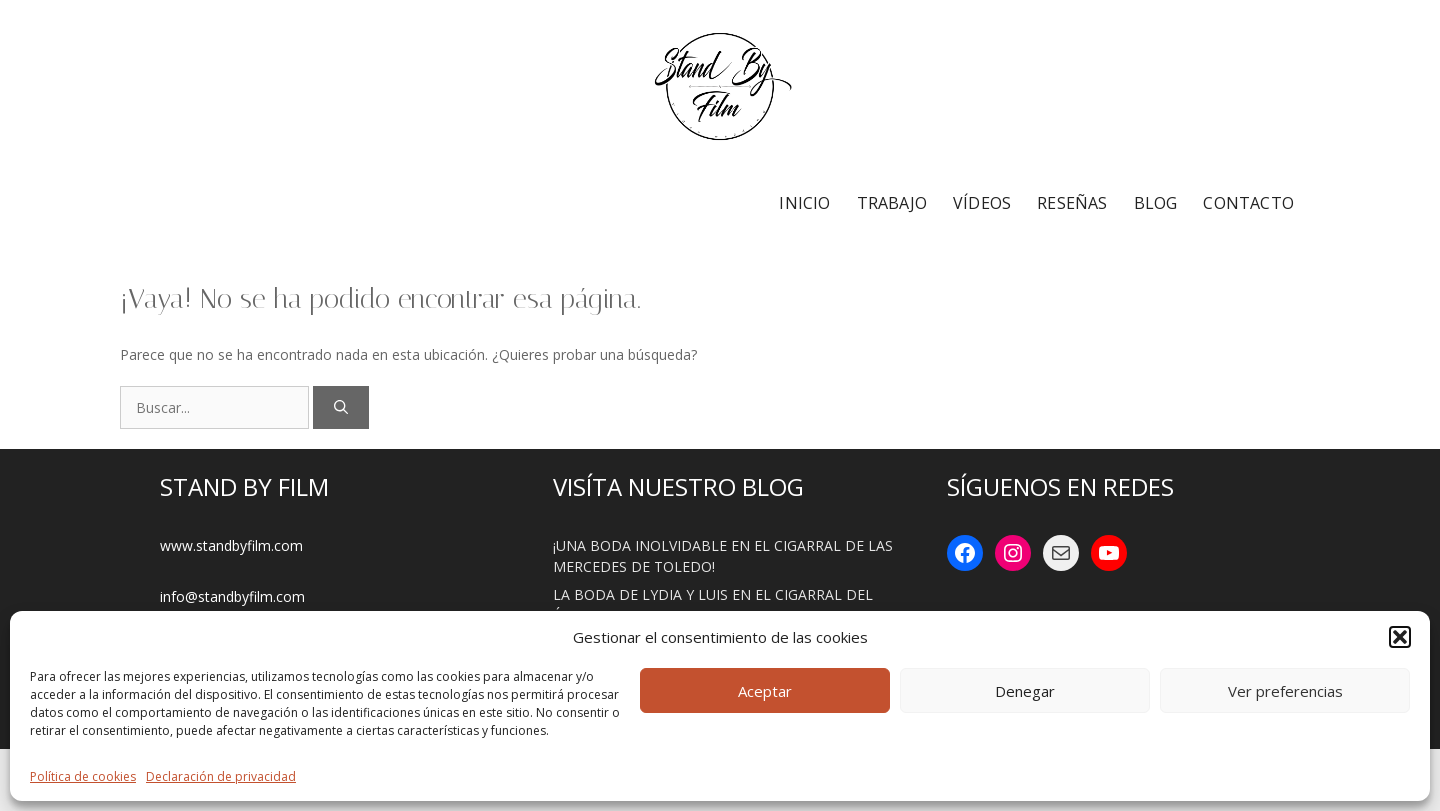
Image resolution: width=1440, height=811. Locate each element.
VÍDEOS (982, 203)
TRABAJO (892, 203)
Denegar (1025, 691)
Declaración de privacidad (221, 776)
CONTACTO (1248, 203)
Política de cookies (83, 776)
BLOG (1156, 203)
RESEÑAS (1072, 203)
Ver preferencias (1285, 691)
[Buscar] (341, 407)
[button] (1400, 637)
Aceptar (765, 691)
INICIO (804, 203)
